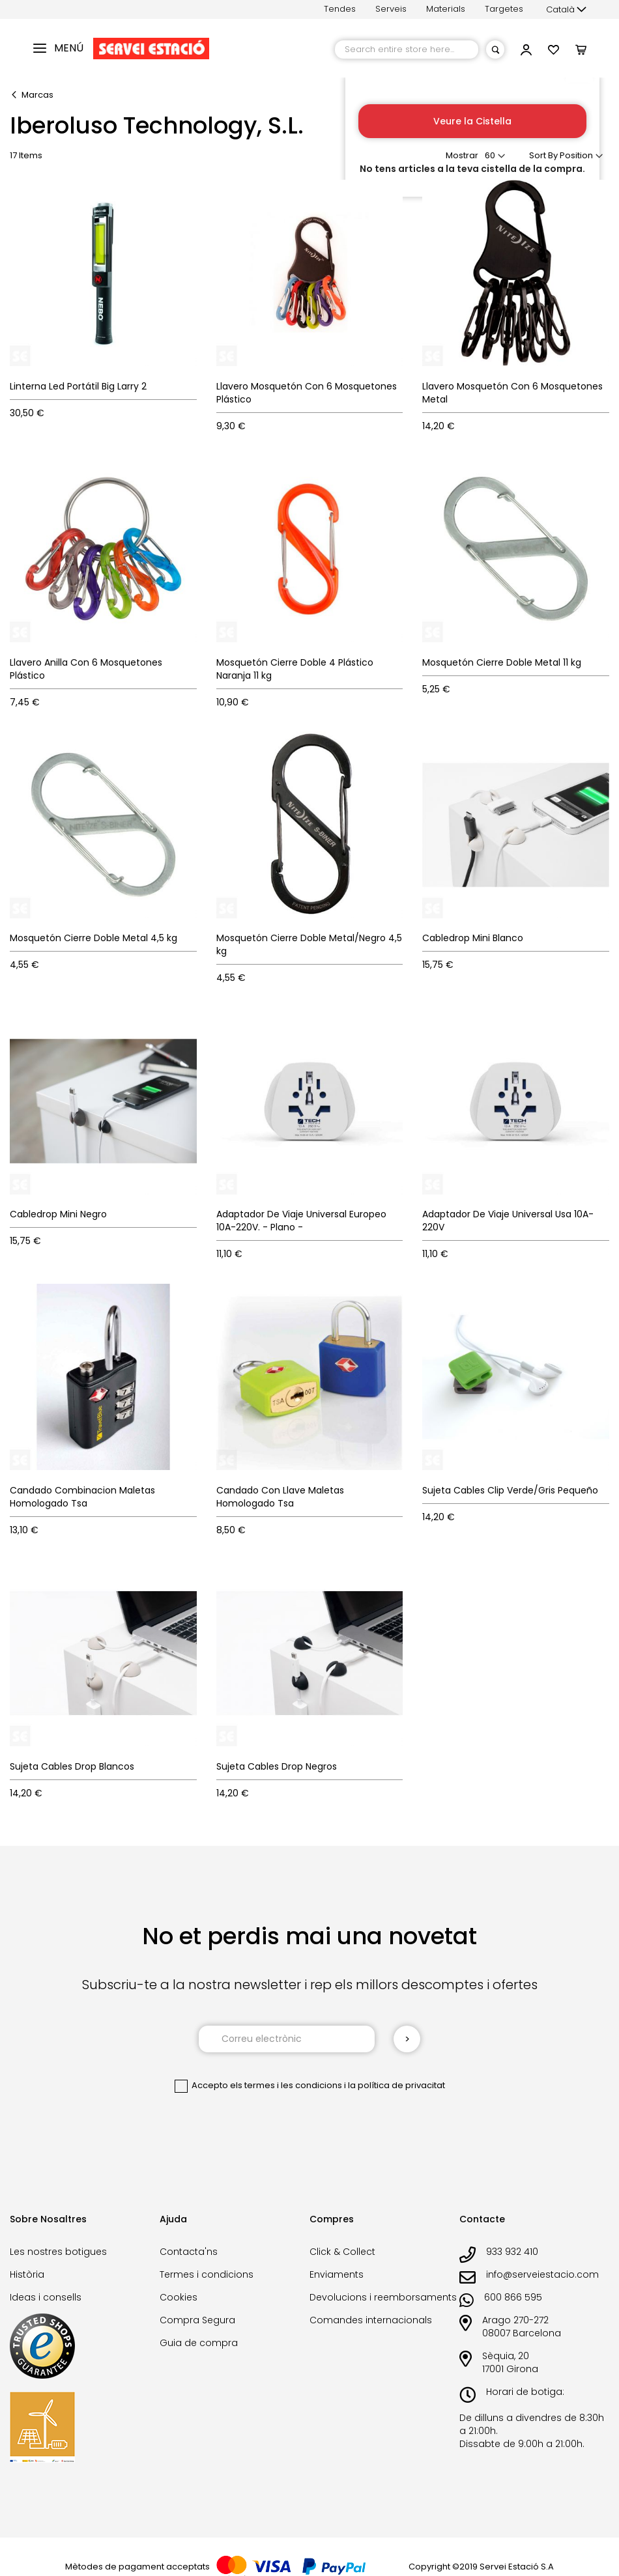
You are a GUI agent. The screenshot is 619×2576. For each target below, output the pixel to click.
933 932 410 (512, 2251)
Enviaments (337, 2274)
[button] (566, 10)
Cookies (178, 2297)
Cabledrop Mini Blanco (472, 937)
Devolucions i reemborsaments (383, 2297)
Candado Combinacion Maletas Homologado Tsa (82, 1497)
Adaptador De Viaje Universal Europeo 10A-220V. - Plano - (301, 1221)
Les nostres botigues (58, 2251)
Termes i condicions (206, 2274)
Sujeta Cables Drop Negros (276, 1766)
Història (27, 2274)
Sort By (543, 155)
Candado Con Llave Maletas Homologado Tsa (280, 1497)
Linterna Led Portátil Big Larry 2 (78, 386)
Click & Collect (342, 2251)
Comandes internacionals (371, 2320)
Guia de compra (199, 2342)
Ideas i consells (45, 2297)
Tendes (340, 9)
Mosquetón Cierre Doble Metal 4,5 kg (93, 937)
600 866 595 (513, 2297)
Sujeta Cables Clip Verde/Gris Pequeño (510, 1490)
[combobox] (406, 49)
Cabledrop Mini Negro (58, 1214)
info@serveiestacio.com (542, 2274)
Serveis (391, 9)
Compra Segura (197, 2320)
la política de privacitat (396, 2085)
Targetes (504, 9)
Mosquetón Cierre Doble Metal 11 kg (501, 662)
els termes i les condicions (286, 2085)
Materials (445, 9)
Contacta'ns (189, 2251)
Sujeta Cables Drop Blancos (72, 1766)
